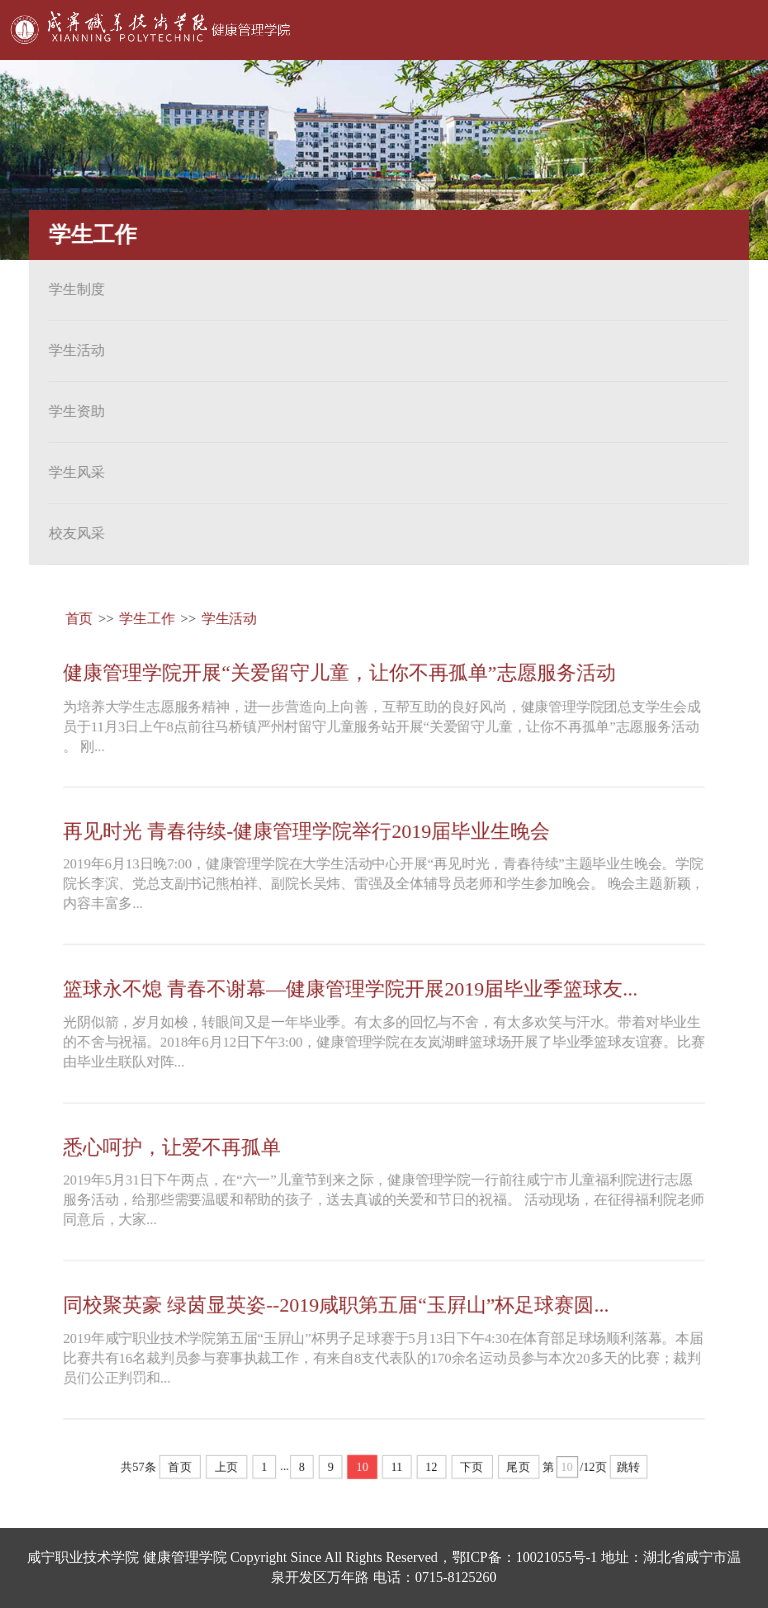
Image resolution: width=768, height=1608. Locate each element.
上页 (225, 1471)
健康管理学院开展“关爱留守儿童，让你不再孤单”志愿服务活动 (338, 669)
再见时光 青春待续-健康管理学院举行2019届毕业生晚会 (305, 829)
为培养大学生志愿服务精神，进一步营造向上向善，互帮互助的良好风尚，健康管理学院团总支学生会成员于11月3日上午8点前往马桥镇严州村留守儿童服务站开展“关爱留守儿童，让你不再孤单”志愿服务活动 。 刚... (381, 723)
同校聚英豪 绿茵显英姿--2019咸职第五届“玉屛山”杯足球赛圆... (335, 1307)
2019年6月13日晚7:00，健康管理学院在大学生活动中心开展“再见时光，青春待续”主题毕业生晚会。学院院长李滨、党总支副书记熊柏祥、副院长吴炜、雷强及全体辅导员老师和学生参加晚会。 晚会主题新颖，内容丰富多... (383, 882)
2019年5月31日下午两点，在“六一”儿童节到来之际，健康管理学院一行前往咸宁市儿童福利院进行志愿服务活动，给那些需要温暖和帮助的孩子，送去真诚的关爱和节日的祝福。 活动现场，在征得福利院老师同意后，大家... (383, 1201)
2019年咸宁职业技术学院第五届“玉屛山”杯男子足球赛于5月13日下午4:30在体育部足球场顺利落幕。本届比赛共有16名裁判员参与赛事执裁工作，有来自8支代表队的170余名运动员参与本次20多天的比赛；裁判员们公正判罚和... (383, 1360)
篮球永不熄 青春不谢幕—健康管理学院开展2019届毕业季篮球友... (349, 988)
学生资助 (73, 411)
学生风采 (73, 472)
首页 (76, 615)
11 (397, 1471)
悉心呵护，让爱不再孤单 (170, 1148)
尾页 (519, 1471)
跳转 (631, 1471)
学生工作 (145, 615)
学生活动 (73, 350)
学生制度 (73, 289)
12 (432, 1471)
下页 (473, 1471)
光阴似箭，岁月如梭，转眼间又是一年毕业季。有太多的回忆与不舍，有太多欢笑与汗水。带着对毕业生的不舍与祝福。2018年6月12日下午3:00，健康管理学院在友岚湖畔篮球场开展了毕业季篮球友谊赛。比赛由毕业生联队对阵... (383, 1042)
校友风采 (73, 533)
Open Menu (728, 30)
